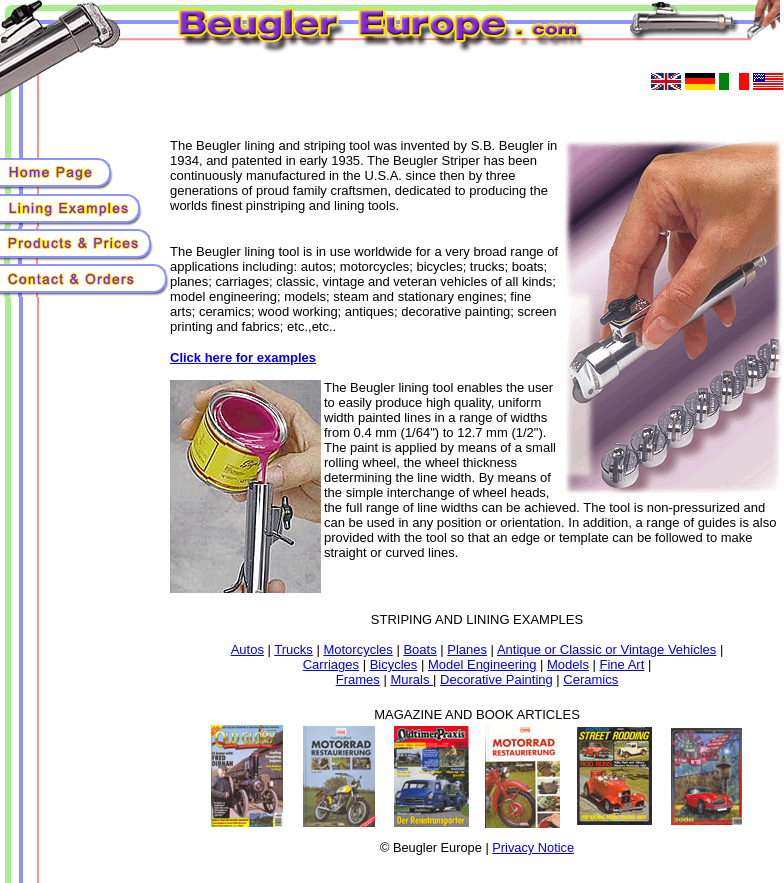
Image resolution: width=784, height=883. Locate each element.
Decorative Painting (496, 679)
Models (568, 664)
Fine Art (622, 664)
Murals (411, 679)
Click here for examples (243, 357)
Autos (247, 649)
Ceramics (590, 679)
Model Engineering (482, 664)
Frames (358, 679)
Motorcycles (357, 649)
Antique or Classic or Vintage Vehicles (606, 649)
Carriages (331, 664)
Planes (467, 649)
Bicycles (394, 664)
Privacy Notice (533, 847)
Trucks (293, 649)
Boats (419, 649)
